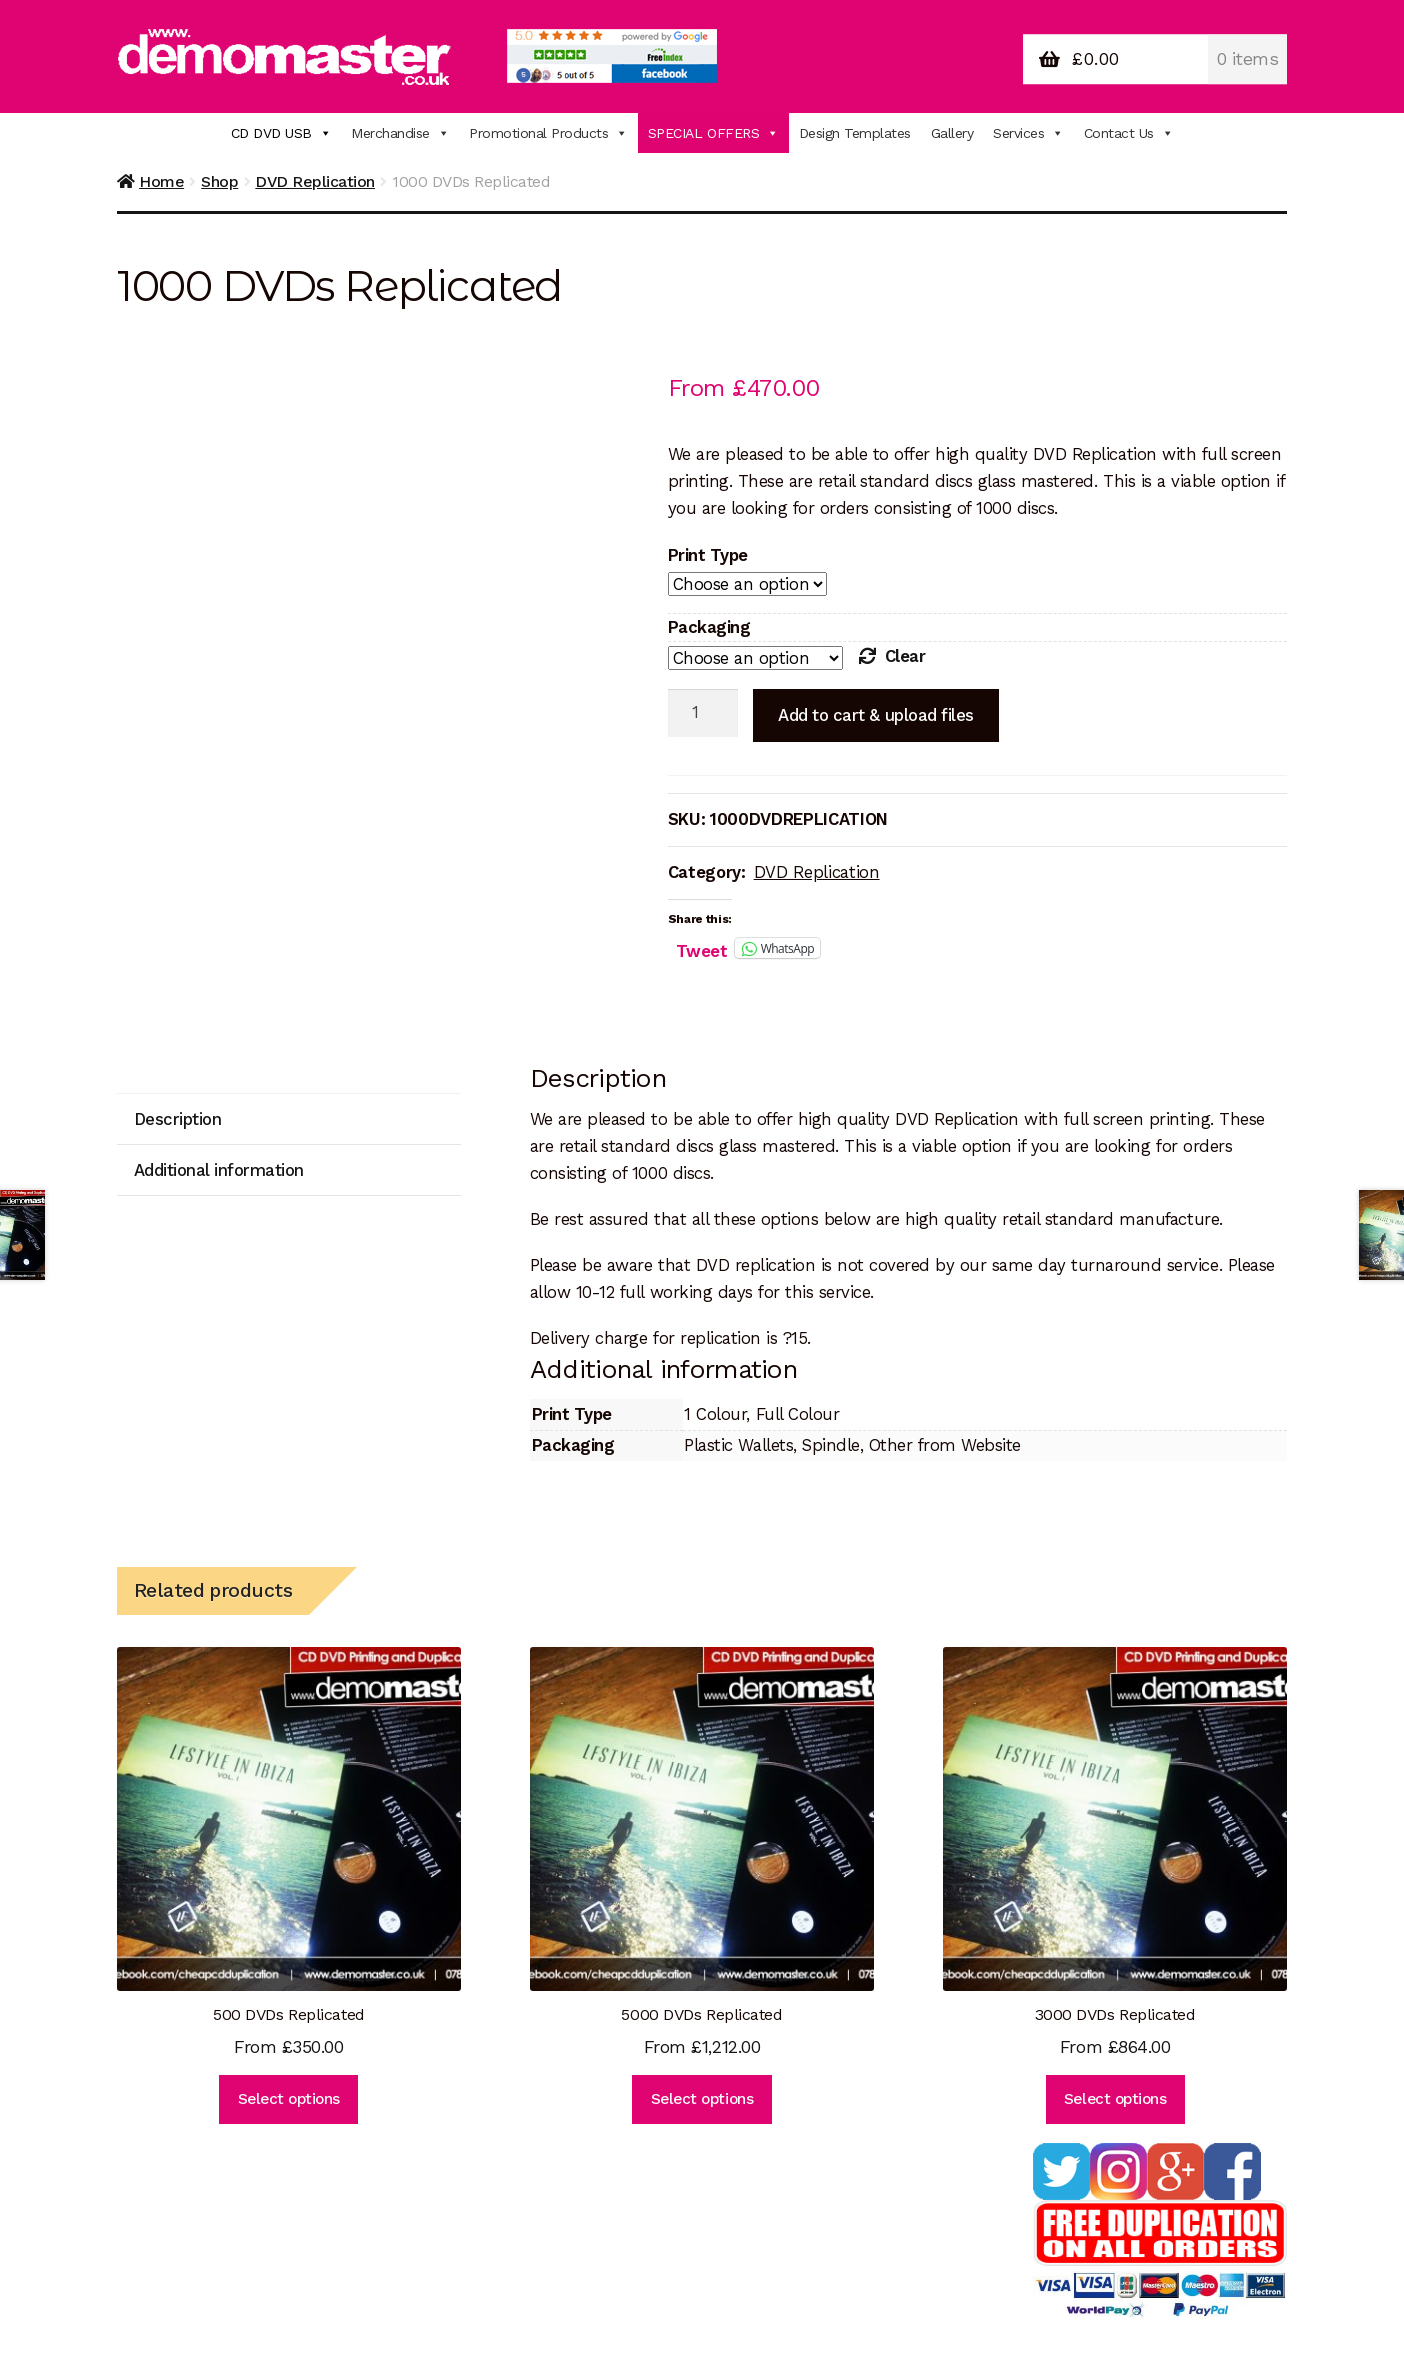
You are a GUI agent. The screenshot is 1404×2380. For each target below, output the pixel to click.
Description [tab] (178, 1119)
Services (1028, 133)
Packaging (709, 627)
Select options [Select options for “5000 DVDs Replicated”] (702, 2099)
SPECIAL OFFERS (713, 133)
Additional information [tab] (219, 1170)
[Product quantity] (703, 713)
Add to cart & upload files (876, 715)
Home (161, 181)
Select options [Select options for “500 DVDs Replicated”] (289, 2099)
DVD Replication (315, 181)
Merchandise (400, 133)
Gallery (952, 133)
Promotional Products (548, 133)
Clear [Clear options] (905, 656)
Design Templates (855, 133)
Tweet (702, 948)
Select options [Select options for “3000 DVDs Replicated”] (1115, 2099)
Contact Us (1129, 133)
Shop (219, 181)
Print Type (708, 555)
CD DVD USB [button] (281, 133)
